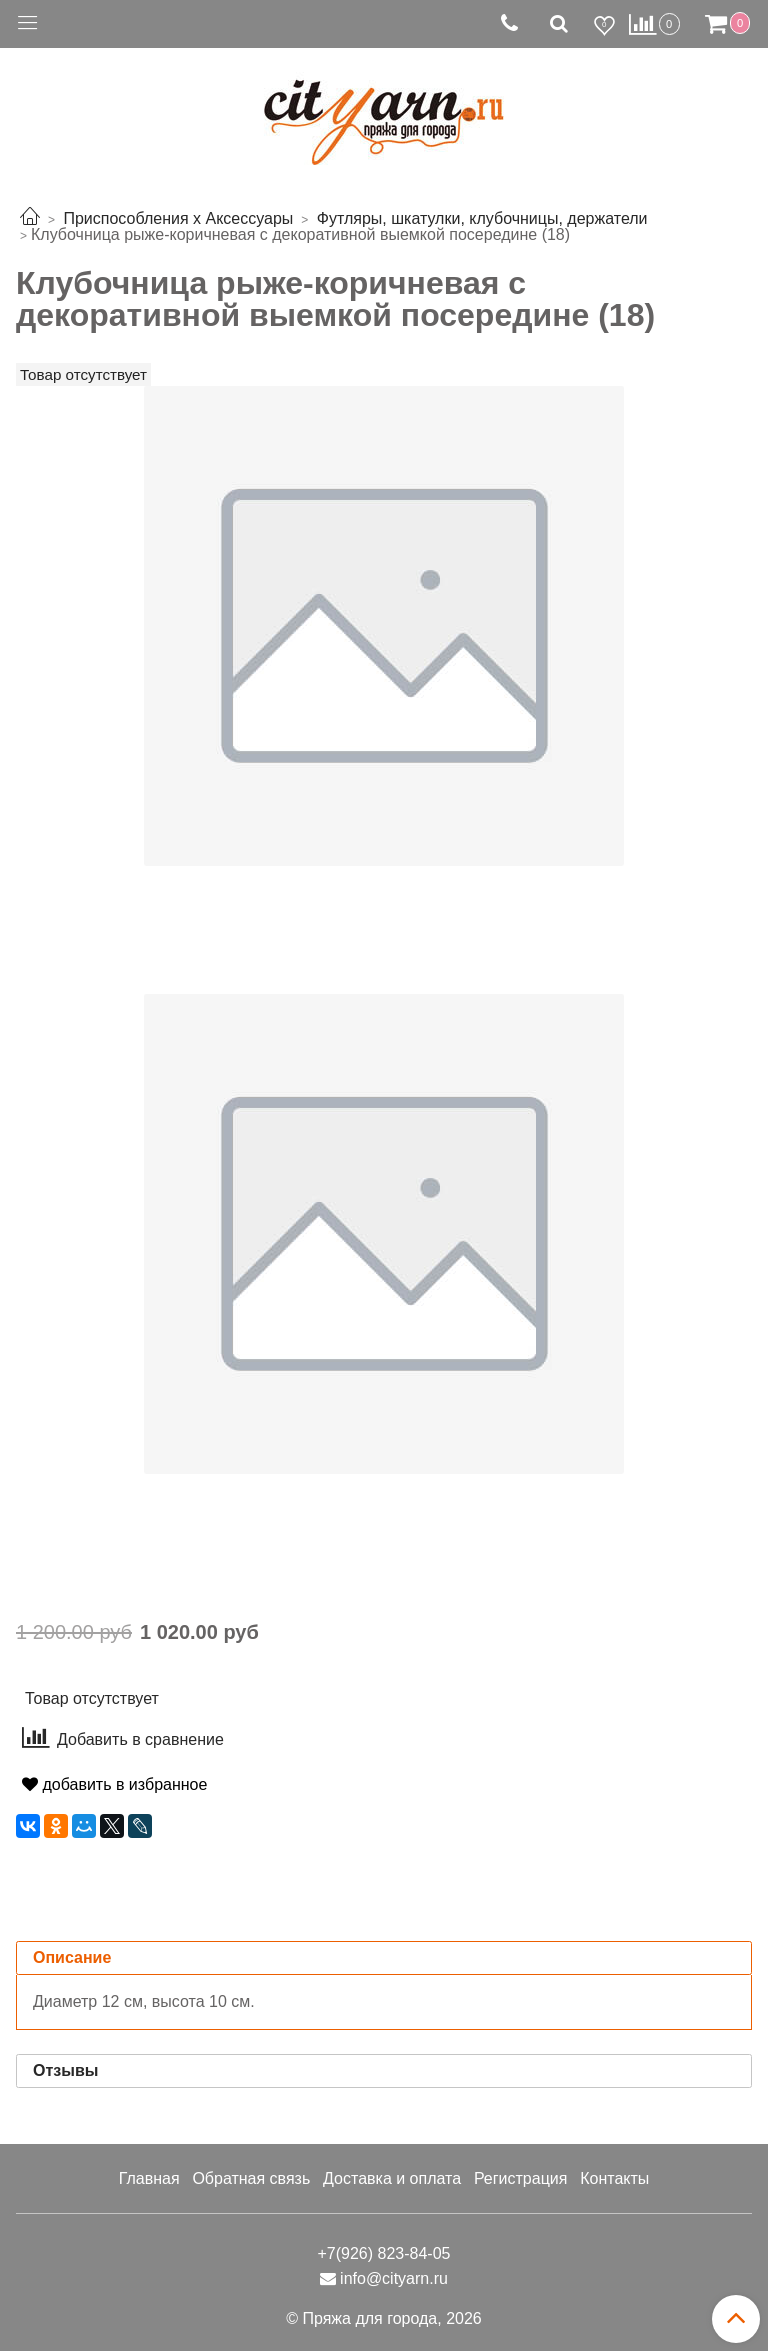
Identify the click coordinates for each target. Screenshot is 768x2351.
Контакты (614, 2178)
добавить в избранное (114, 1784)
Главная (149, 2178)
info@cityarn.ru (394, 2278)
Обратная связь (251, 2178)
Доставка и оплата (392, 2178)
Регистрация (521, 2178)
